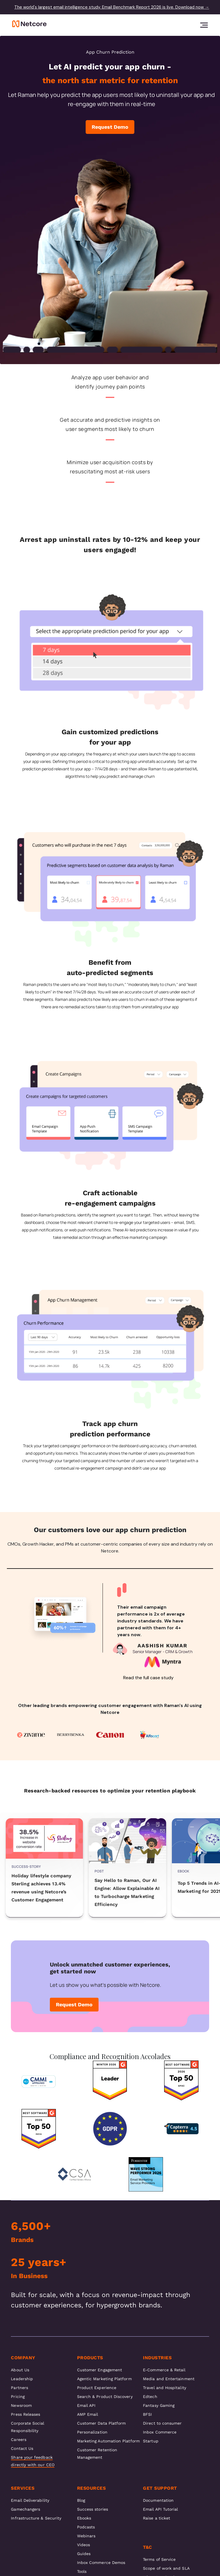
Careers (18, 2439)
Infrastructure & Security (36, 2518)
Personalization (92, 2432)
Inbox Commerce (159, 2432)
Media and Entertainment (169, 2378)
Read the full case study (148, 1678)
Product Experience (96, 2387)
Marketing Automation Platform (108, 2441)
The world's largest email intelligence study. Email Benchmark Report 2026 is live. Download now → (111, 7)
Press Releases (25, 2414)
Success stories (92, 2509)
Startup (150, 2441)
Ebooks (84, 2518)
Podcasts (86, 2527)
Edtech (150, 2396)
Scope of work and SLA (166, 2568)
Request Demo (110, 127)
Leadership (22, 2378)
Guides (84, 2553)
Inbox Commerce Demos (101, 2562)
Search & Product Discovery (105, 2396)
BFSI (147, 2414)
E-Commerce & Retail (164, 2370)
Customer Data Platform (101, 2423)
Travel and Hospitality (164, 2387)
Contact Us (22, 2448)
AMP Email (87, 2414)
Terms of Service (159, 2559)
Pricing (18, 2396)
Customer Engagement (99, 2370)
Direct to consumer (162, 2423)
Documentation (158, 2500)
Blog (81, 2500)
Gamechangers (25, 2509)
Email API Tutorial (160, 2509)
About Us (20, 2370)
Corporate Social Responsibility (27, 2427)
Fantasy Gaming (158, 2405)
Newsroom (21, 2405)
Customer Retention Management (97, 2454)
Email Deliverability (30, 2500)
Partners (19, 2387)
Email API (86, 2405)
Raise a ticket (156, 2518)
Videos (83, 2544)
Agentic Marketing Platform (104, 2378)
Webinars (86, 2536)
